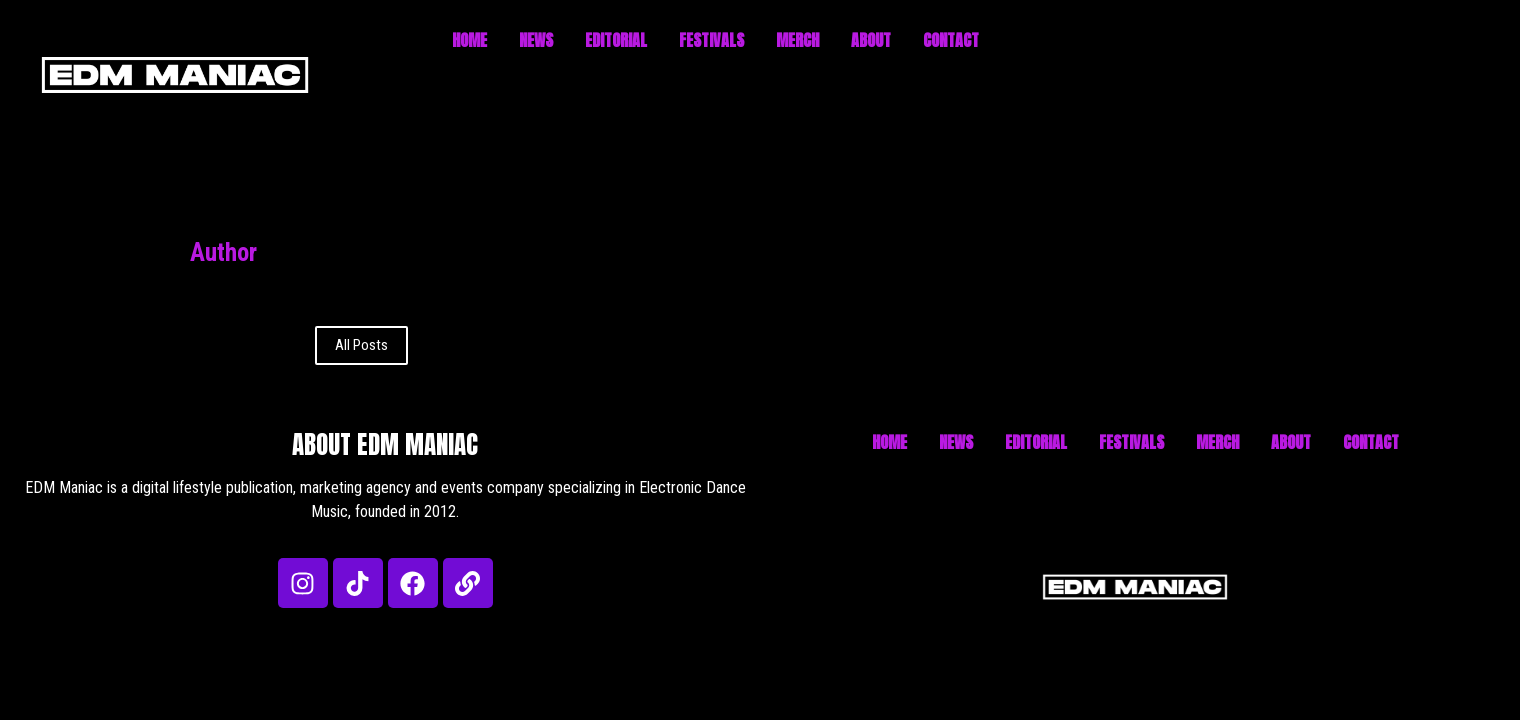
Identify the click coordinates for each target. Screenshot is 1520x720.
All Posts (361, 345)
